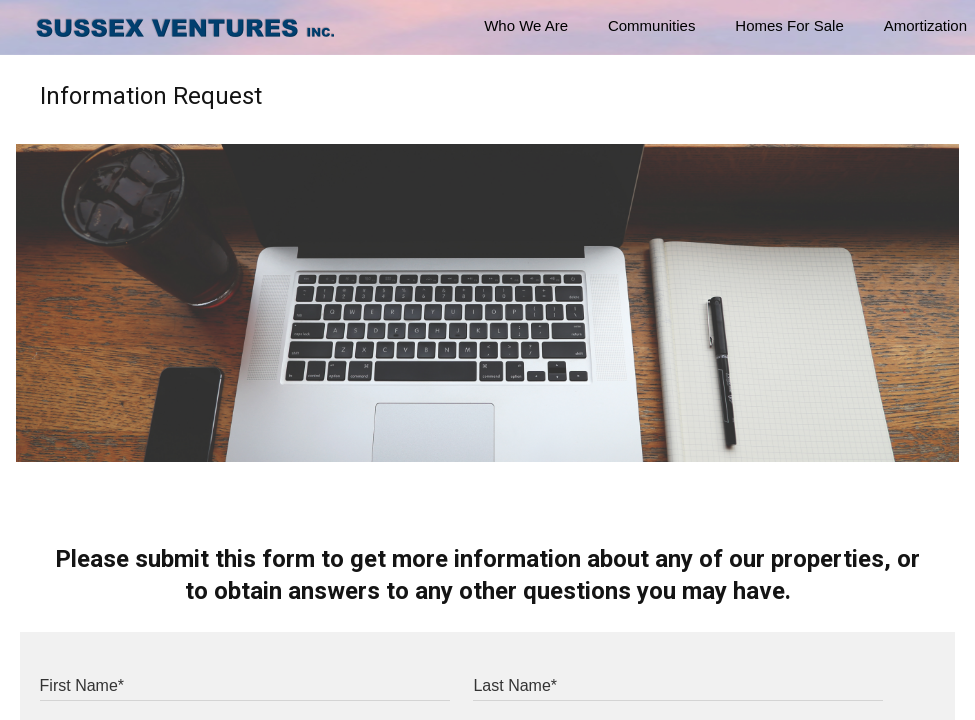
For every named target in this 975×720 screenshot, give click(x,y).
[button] (28, 28)
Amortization (925, 25)
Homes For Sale (789, 25)
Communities (652, 25)
